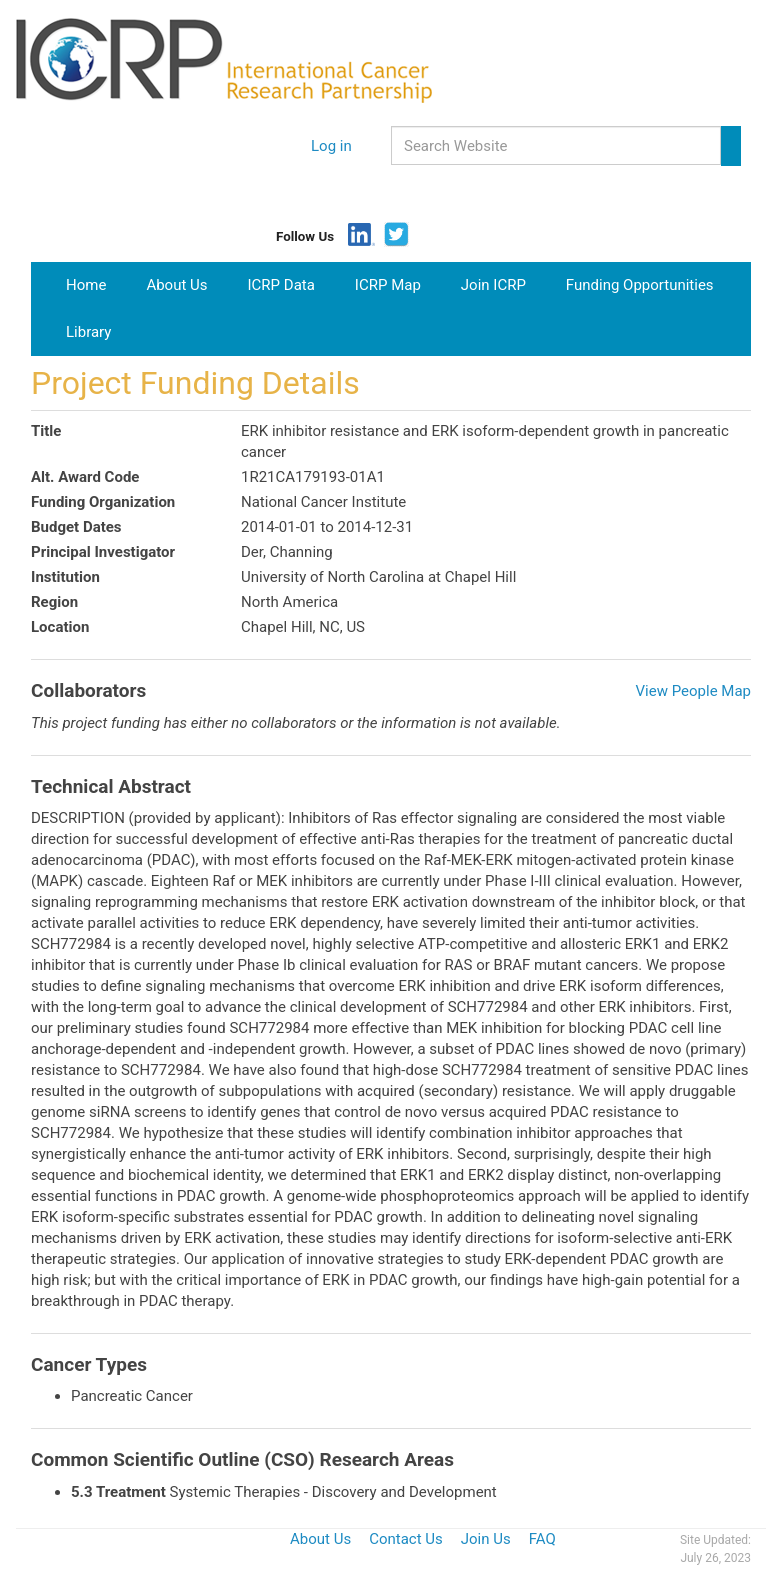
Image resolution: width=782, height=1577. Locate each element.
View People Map (693, 691)
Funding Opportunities (640, 285)
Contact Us (406, 1539)
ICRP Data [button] (281, 285)
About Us (176, 285)
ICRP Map (388, 285)
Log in (331, 146)
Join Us (486, 1539)
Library (88, 332)
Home (94, 284)
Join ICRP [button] (493, 285)
